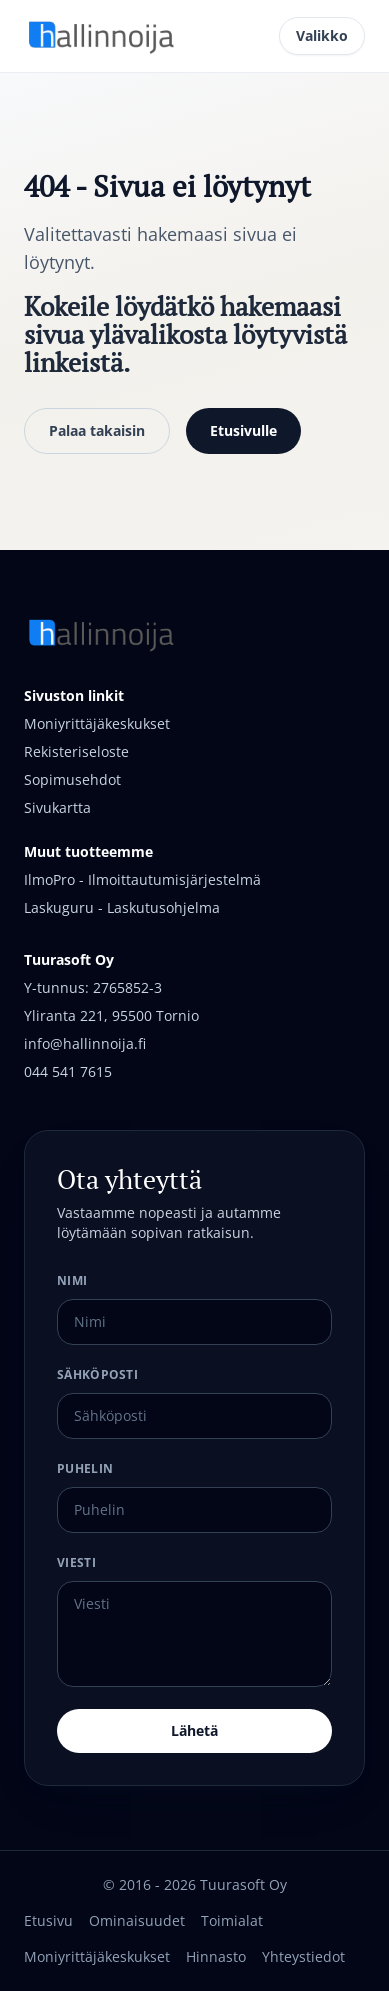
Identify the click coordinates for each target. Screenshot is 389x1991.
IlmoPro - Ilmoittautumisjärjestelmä (142, 879)
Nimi (72, 1280)
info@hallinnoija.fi (85, 1043)
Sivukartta (57, 807)
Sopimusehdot (72, 779)
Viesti (76, 1562)
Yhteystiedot (303, 1956)
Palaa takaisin (97, 430)
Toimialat (232, 1920)
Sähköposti (97, 1374)
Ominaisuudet (137, 1920)
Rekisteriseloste (76, 751)
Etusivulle (243, 430)
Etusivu (48, 1920)
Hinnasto (216, 1956)
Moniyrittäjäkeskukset (97, 723)
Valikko (322, 35)
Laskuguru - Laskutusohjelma (122, 907)
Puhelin (85, 1468)
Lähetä (194, 1730)
